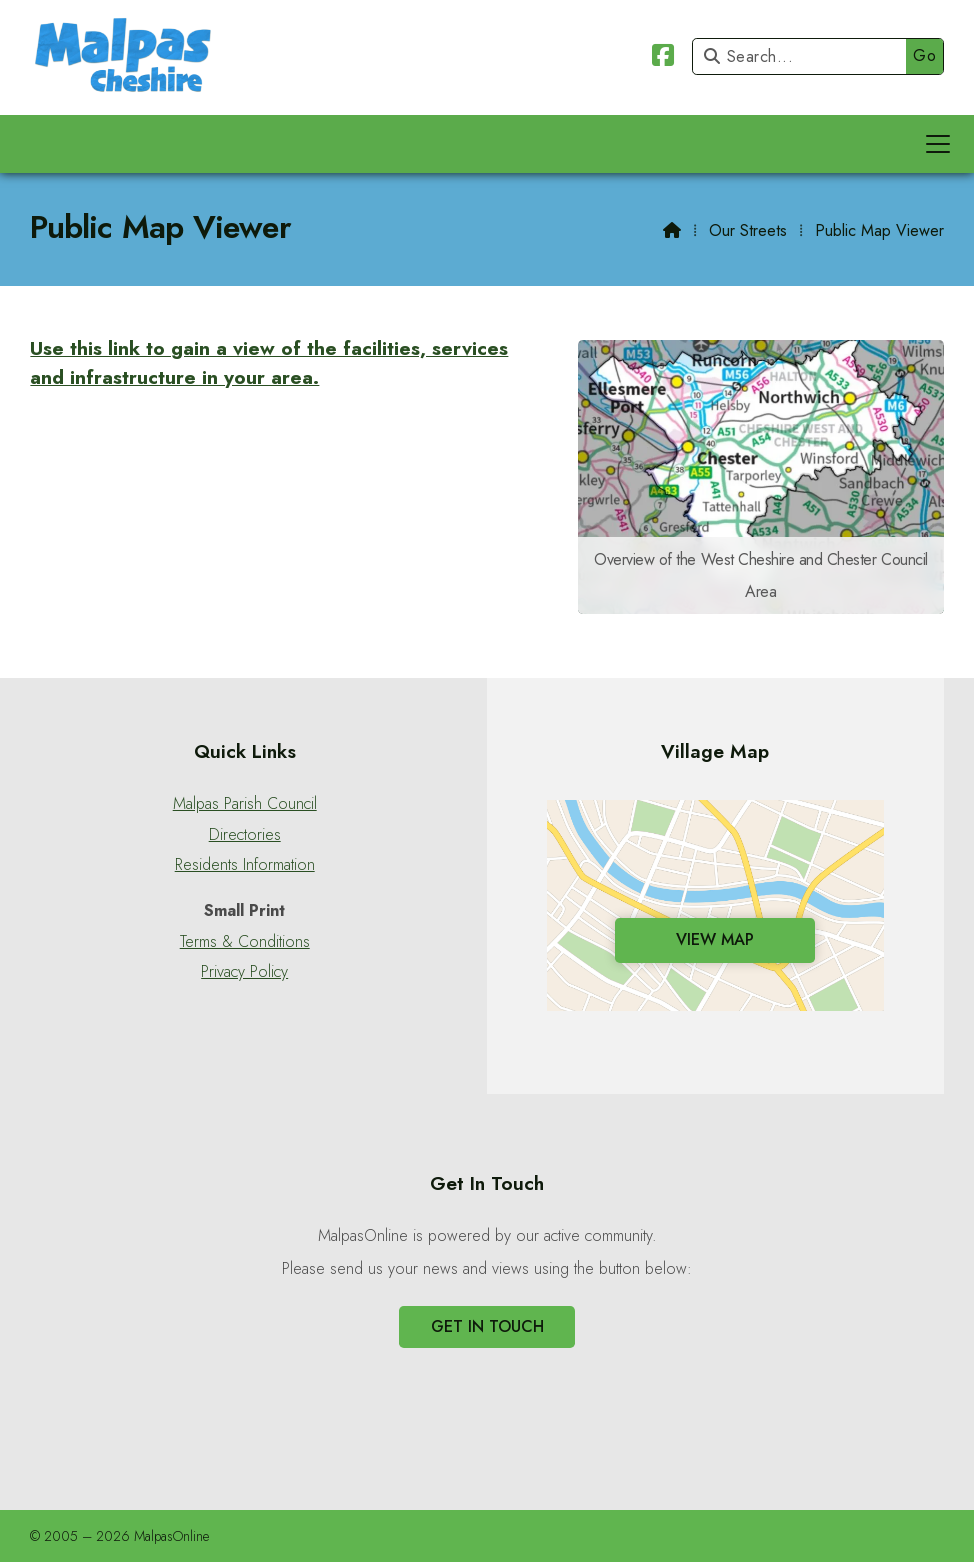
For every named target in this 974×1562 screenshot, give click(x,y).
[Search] (804, 56)
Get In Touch (487, 1326)
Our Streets (748, 230)
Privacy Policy (244, 972)
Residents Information (245, 865)
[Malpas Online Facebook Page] (663, 58)
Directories (245, 835)
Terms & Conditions (245, 942)
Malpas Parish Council (245, 804)
